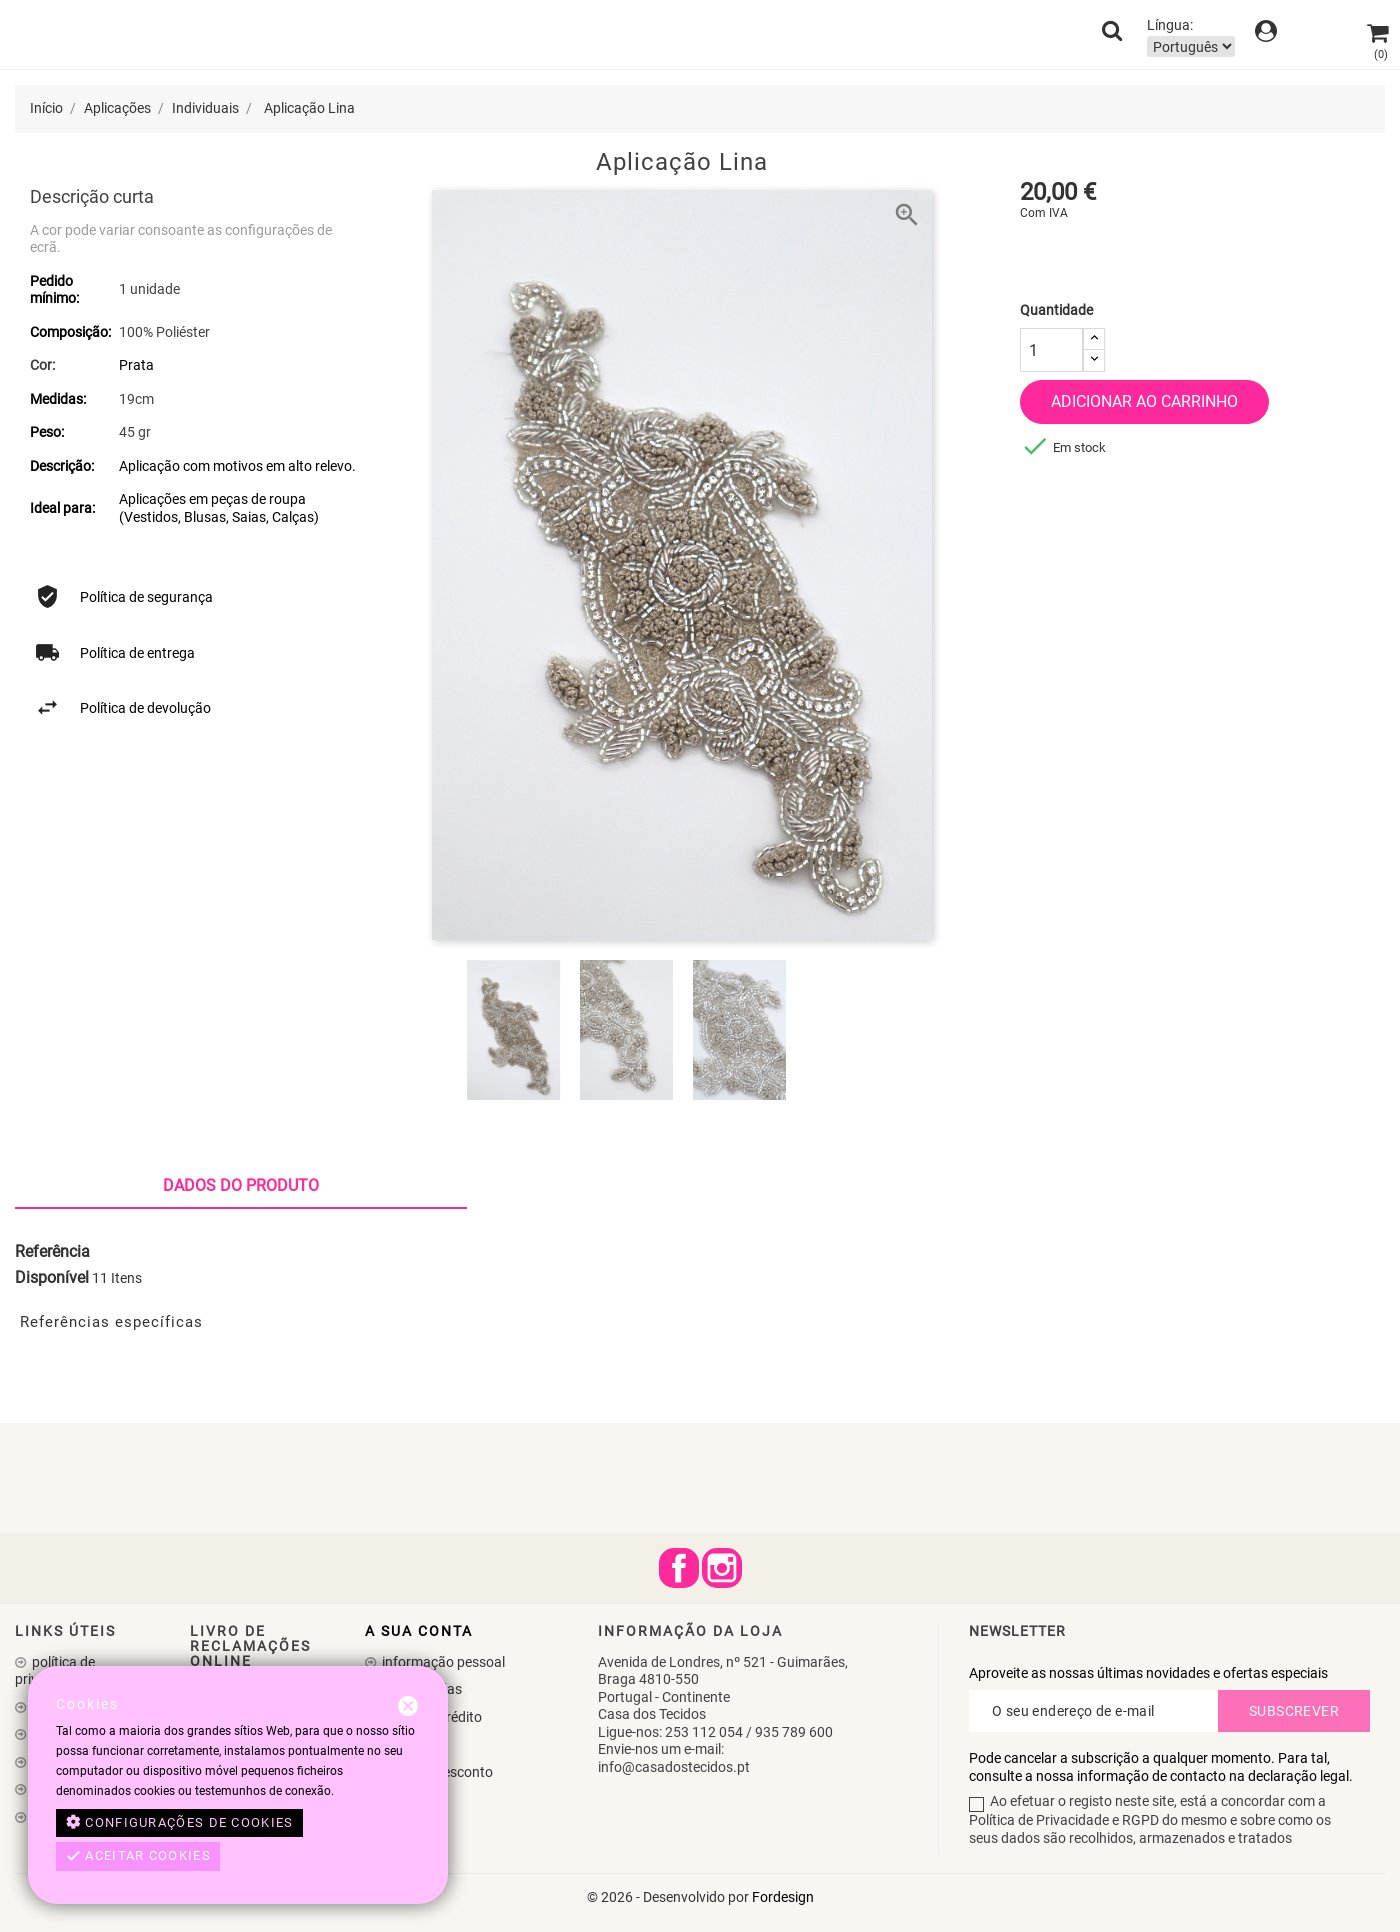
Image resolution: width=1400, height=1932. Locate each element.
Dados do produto (241, 1185)
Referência (52, 1252)
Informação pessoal (442, 1662)
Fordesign (783, 1897)
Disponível (52, 1278)
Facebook (679, 1568)
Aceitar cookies (138, 1856)
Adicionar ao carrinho (1144, 401)
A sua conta (419, 1631)
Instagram (722, 1568)
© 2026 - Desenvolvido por (669, 1897)
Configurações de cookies (179, 1822)
